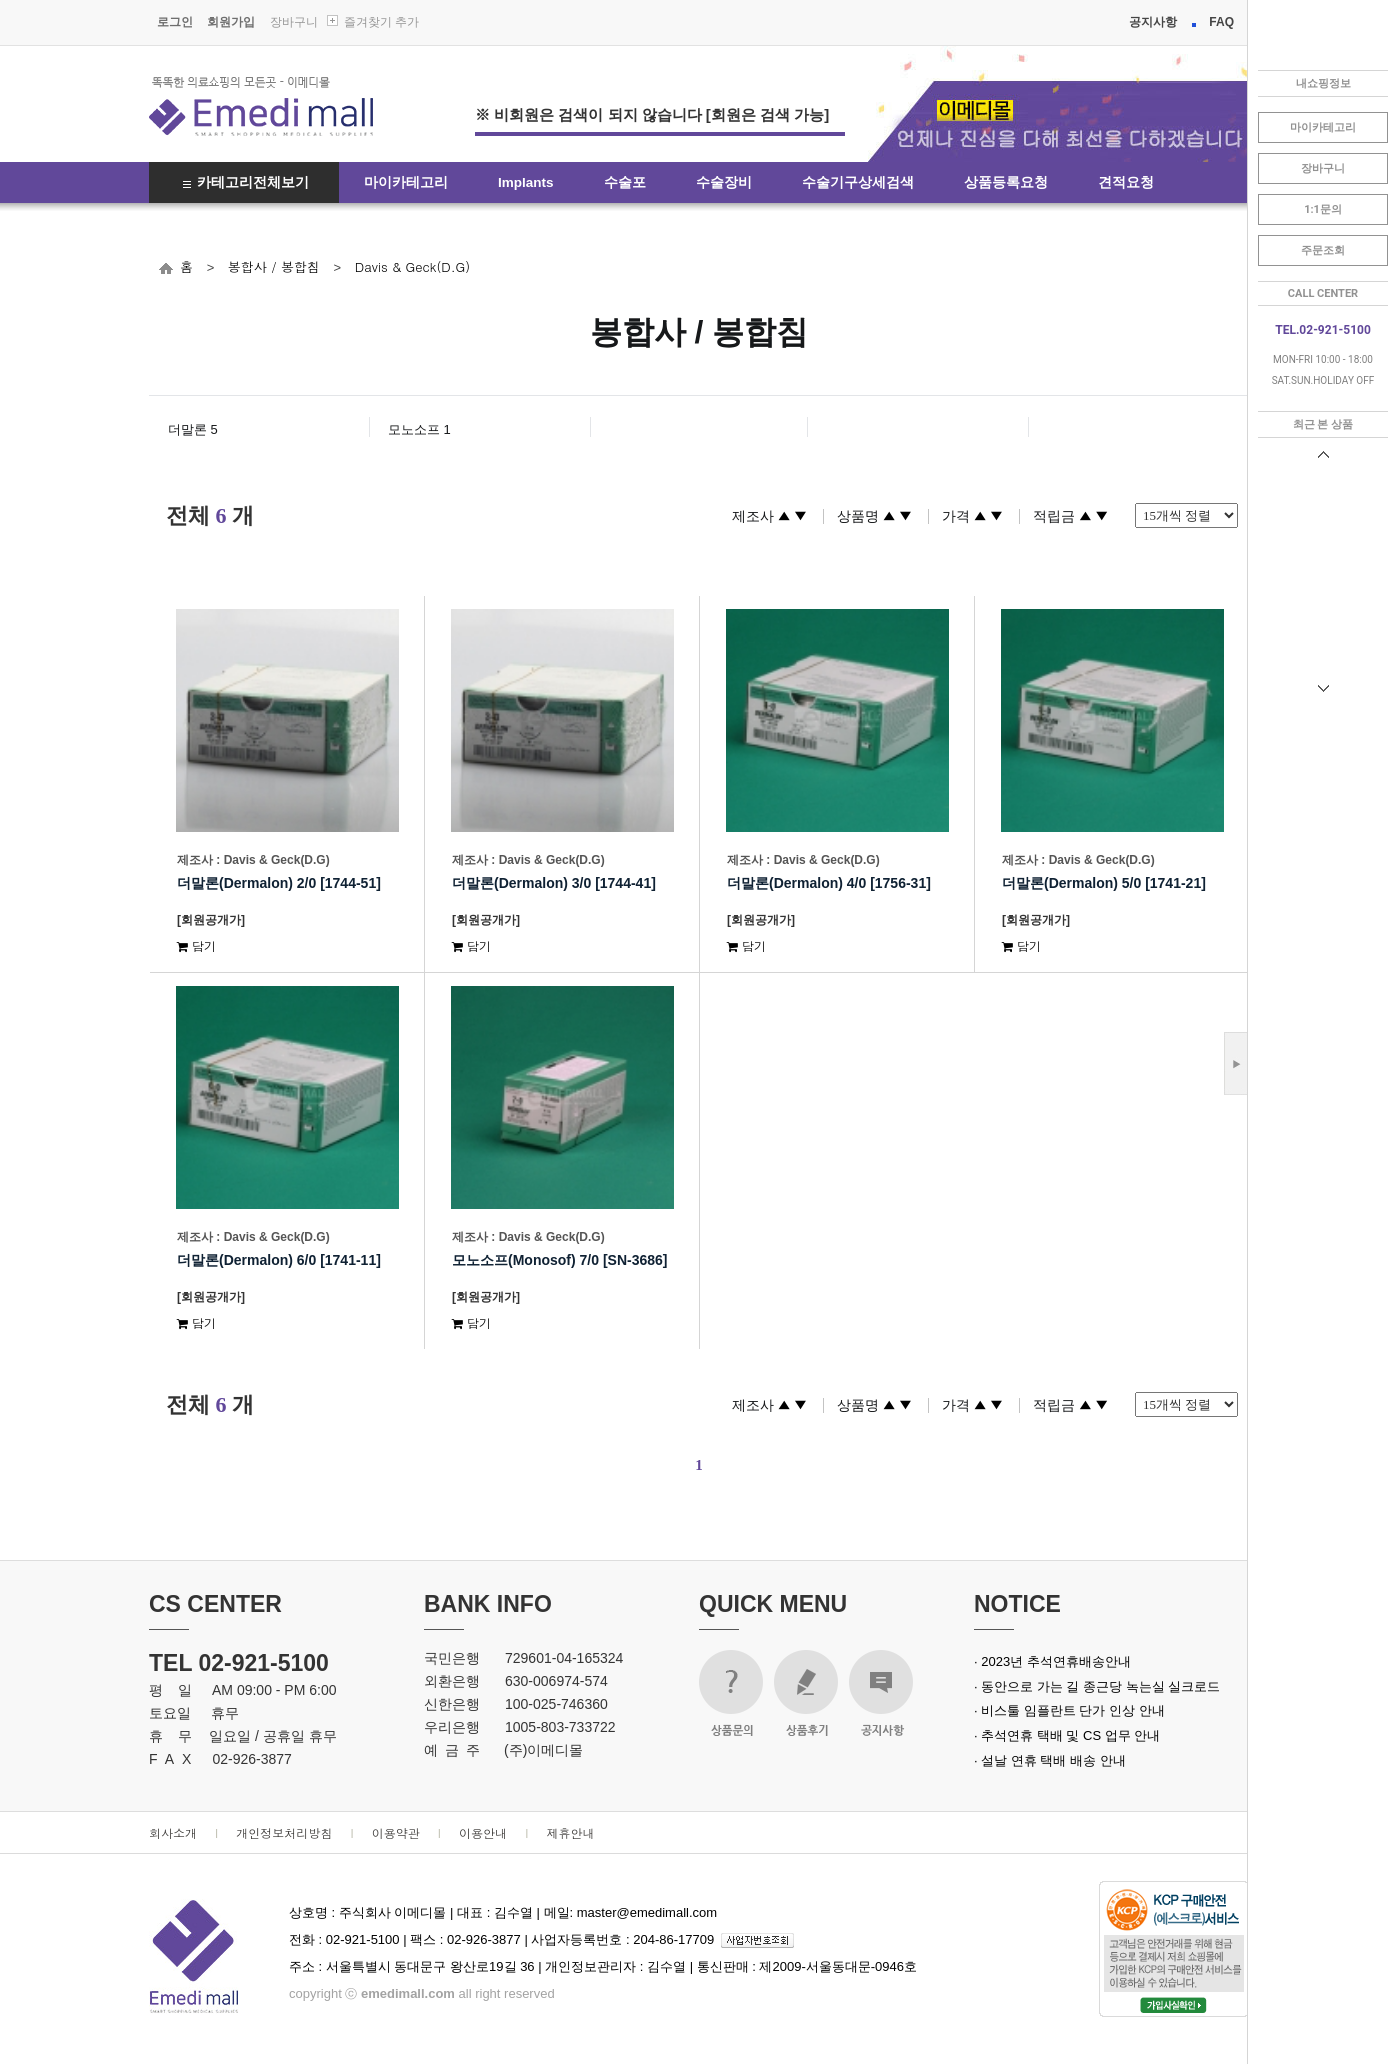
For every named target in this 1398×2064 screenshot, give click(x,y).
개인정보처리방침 (284, 1832)
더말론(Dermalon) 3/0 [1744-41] (554, 883)
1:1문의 (1323, 209)
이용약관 (396, 1832)
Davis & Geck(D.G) (412, 266)
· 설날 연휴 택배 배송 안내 (1050, 1760)
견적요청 (1126, 182)
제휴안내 (570, 1832)
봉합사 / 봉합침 (274, 266)
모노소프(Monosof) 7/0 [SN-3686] (559, 1260)
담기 (196, 945)
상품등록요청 (1006, 182)
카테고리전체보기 (253, 182)
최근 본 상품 (1323, 424)
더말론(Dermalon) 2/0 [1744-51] (279, 883)
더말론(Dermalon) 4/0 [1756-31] (829, 883)
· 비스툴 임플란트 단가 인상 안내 (1069, 1710)
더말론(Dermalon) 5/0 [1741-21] (1104, 883)
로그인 (175, 22)
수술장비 (724, 182)
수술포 (625, 182)
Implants (526, 182)
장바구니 (294, 22)
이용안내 (483, 1832)
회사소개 (173, 1832)
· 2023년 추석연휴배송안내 (1052, 1661)
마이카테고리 (406, 182)
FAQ (1221, 22)
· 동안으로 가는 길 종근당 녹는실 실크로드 (1097, 1686)
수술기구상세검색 (858, 182)
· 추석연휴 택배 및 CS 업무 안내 (1067, 1735)
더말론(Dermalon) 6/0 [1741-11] (279, 1260)
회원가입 (231, 22)
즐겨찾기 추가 (381, 22)
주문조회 (1323, 250)
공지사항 (1153, 22)
